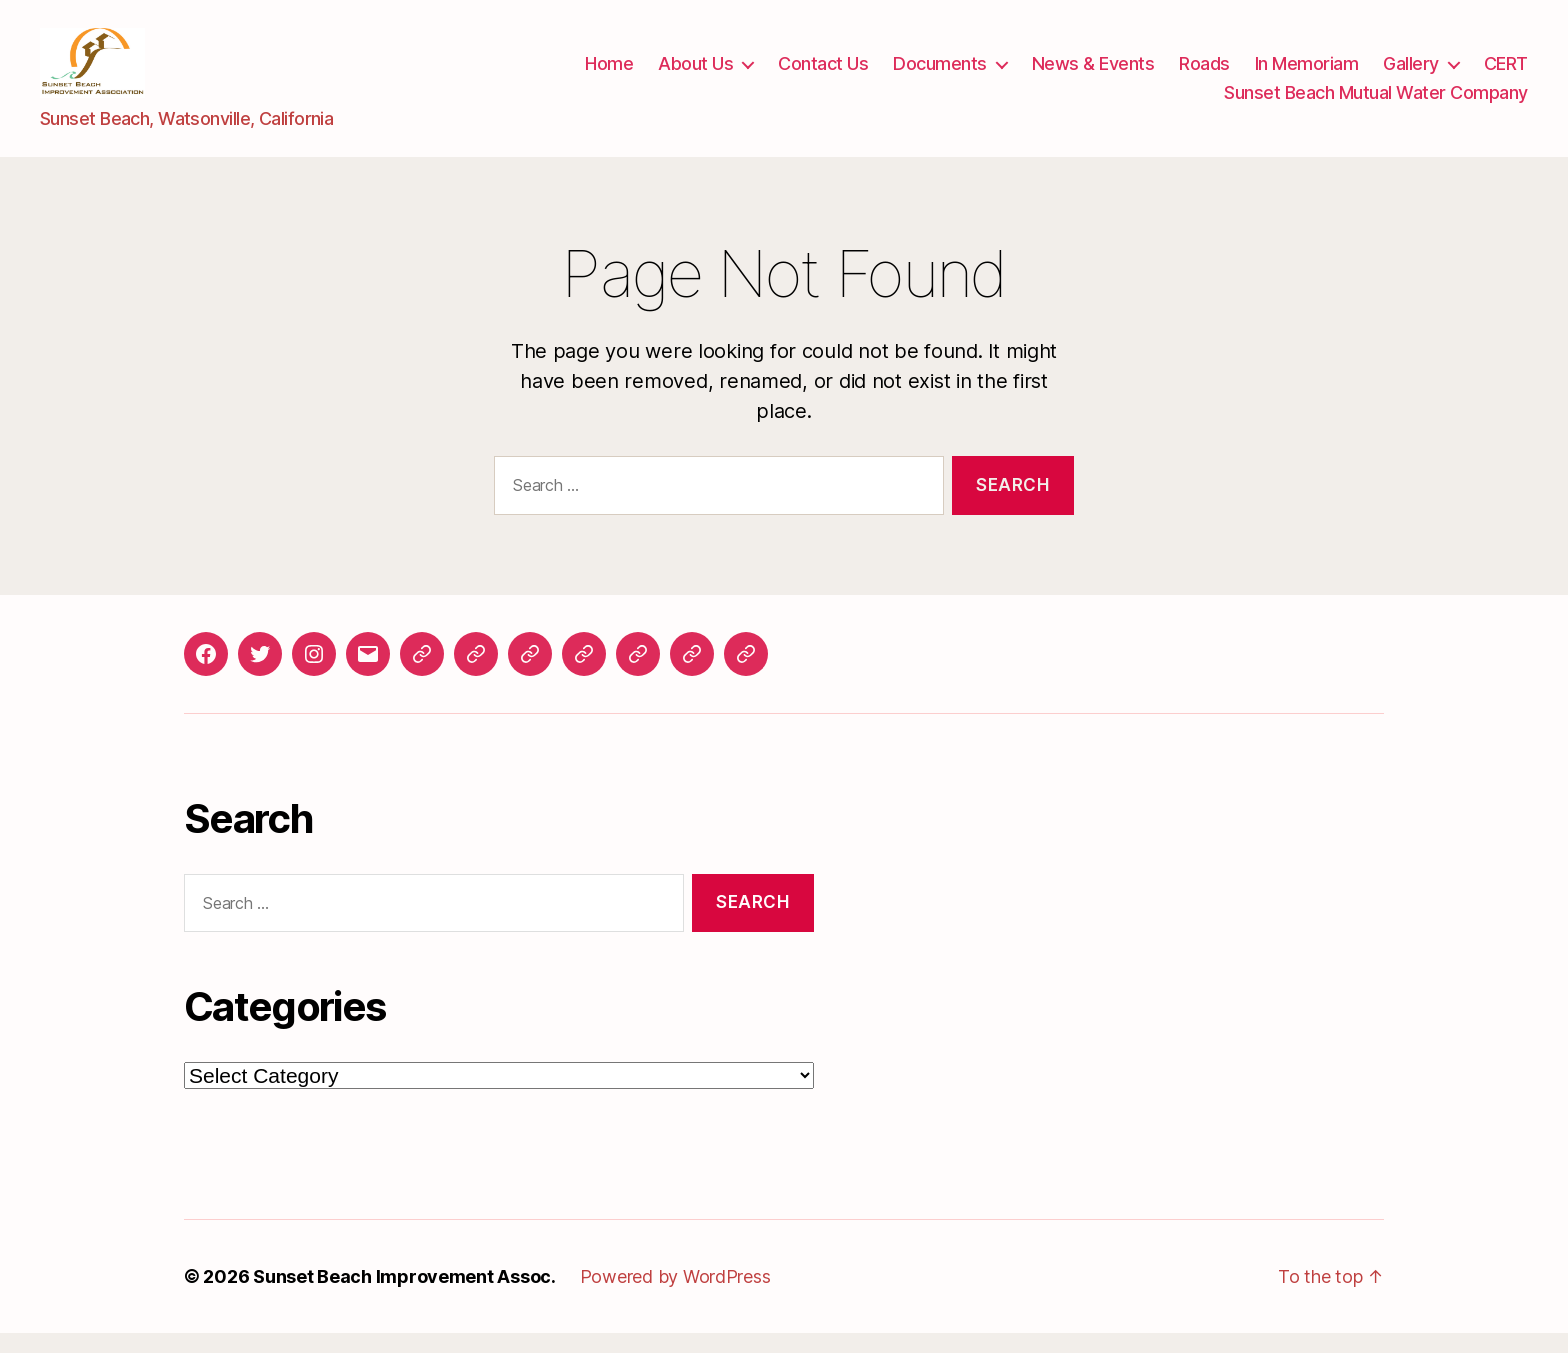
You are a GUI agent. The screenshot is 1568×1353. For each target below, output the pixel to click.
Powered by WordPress (675, 1296)
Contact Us (823, 73)
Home (609, 73)
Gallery (1411, 73)
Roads (1204, 73)
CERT (1506, 73)
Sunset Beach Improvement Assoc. (404, 1296)
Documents (940, 73)
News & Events (1093, 73)
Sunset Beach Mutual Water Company (1376, 102)
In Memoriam (1307, 73)
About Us (695, 73)
